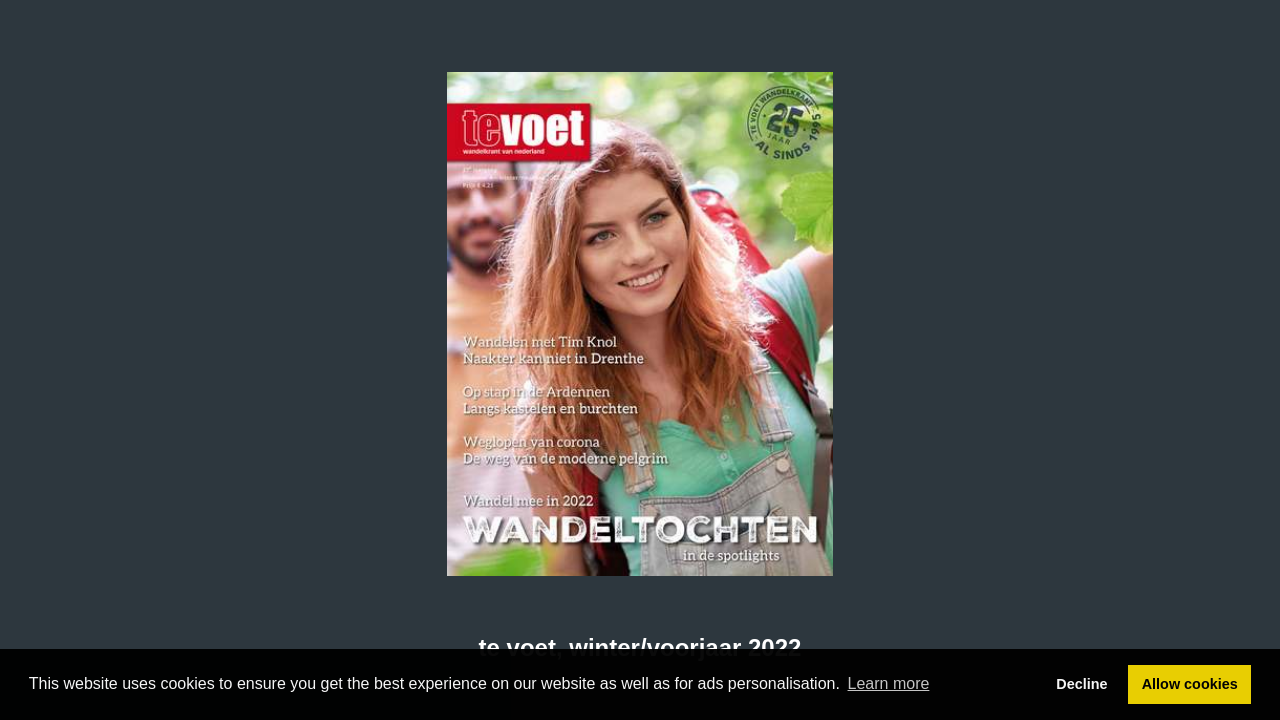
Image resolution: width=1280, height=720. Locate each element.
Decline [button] (1081, 684)
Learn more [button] (889, 683)
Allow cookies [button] (1190, 684)
